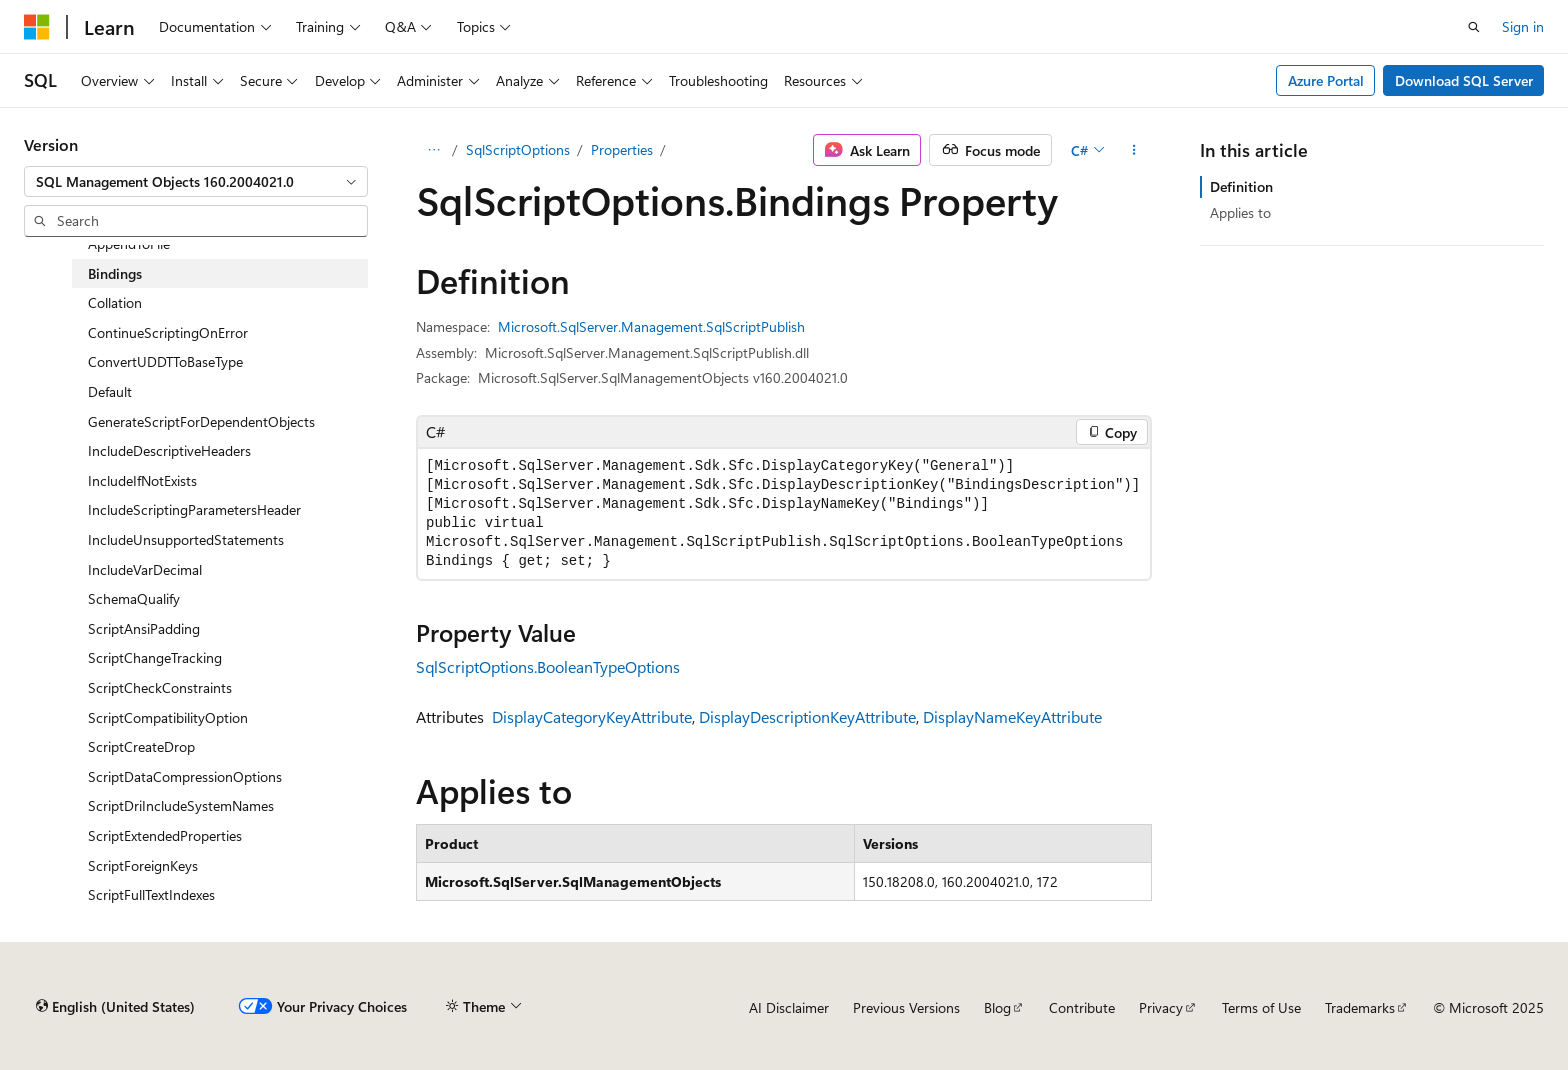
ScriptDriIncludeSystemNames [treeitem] (181, 805)
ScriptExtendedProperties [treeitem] (165, 835)
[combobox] (196, 182)
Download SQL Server (1464, 80)
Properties (622, 149)
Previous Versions (906, 1007)
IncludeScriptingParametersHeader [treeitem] (194, 509)
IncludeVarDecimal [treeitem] (145, 569)
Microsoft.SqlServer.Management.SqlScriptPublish (651, 326)
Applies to (1240, 212)
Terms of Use (1261, 1007)
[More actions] (1134, 150)
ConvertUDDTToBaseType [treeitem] (165, 361)
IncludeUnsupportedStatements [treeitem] (186, 539)
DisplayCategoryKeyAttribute (592, 716)
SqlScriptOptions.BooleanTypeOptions (548, 666)
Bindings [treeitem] (115, 273)
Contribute (1082, 1007)
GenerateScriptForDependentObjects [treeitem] (201, 421)
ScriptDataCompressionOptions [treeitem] (185, 776)
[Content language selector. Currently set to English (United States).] (115, 1007)
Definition (1241, 186)
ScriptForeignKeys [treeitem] (143, 865)
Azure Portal (1326, 80)
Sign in (1523, 26)
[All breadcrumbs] (433, 150)
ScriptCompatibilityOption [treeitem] (168, 717)
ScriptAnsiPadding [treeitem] (144, 628)
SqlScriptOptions (518, 149)
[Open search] (1474, 27)
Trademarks (1360, 1007)
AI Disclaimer (789, 1007)
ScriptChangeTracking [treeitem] (155, 657)
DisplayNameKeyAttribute (1012, 716)
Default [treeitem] (110, 391)
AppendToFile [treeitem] (129, 243)
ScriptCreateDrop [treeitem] (141, 746)
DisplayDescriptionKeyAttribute (807, 716)
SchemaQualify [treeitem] (134, 598)
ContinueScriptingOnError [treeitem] (168, 332)
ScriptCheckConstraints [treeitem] (160, 687)
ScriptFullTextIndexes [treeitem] (151, 894)
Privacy (1161, 1007)
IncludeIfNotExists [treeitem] (142, 480)
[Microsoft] (37, 27)
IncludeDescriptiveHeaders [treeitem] (169, 450)
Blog (997, 1007)
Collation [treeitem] (115, 302)
